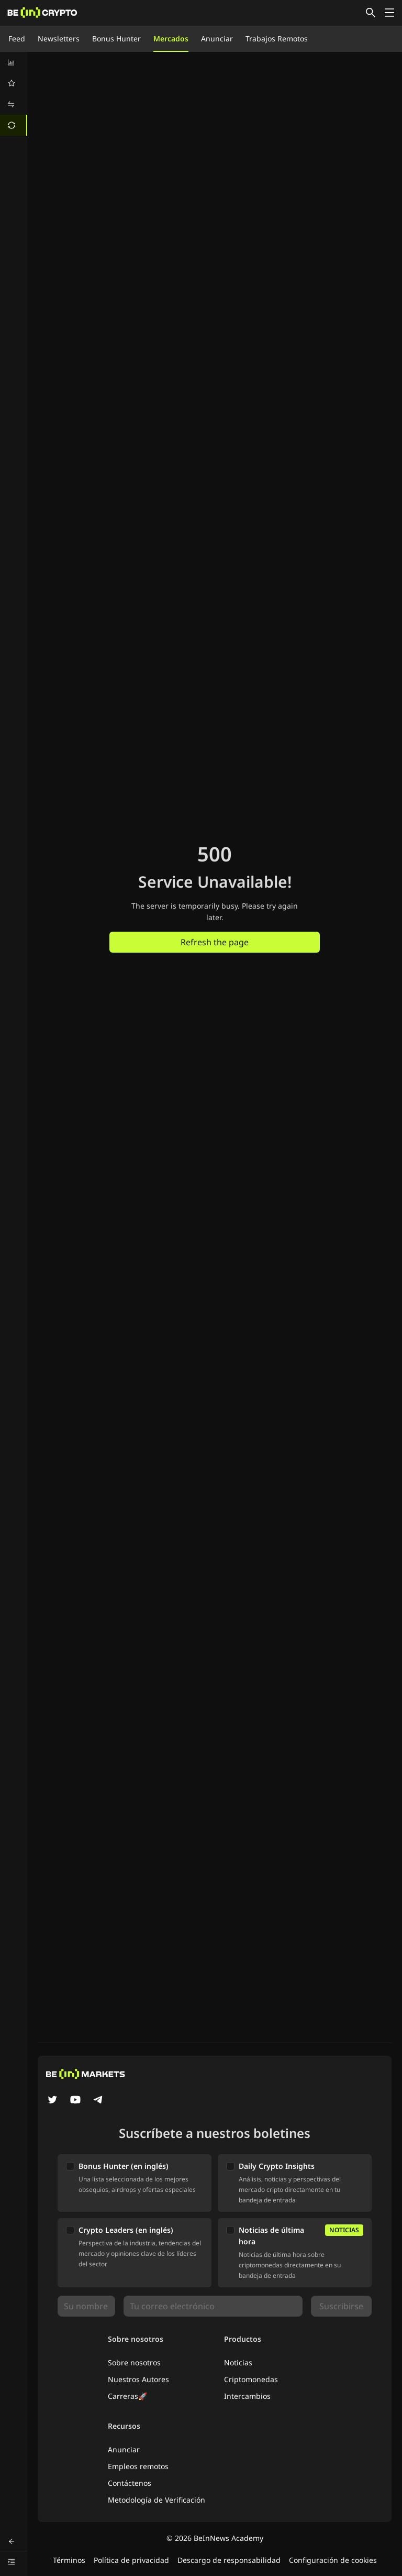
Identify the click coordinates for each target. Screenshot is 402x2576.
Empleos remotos (138, 2466)
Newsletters (59, 38)
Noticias (238, 2362)
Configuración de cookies (333, 2560)
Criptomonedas (251, 2379)
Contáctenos (129, 2483)
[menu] (13, 94)
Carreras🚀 (127, 2396)
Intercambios (247, 2396)
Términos (69, 2560)
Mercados (170, 38)
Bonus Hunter (116, 38)
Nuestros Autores (138, 2379)
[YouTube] (75, 2100)
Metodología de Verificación (156, 2500)
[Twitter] (52, 2100)
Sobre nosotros (134, 2362)
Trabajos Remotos (276, 38)
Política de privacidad (131, 2560)
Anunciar (217, 38)
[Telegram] (98, 2100)
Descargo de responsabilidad (229, 2560)
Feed (16, 38)
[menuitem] (13, 62)
